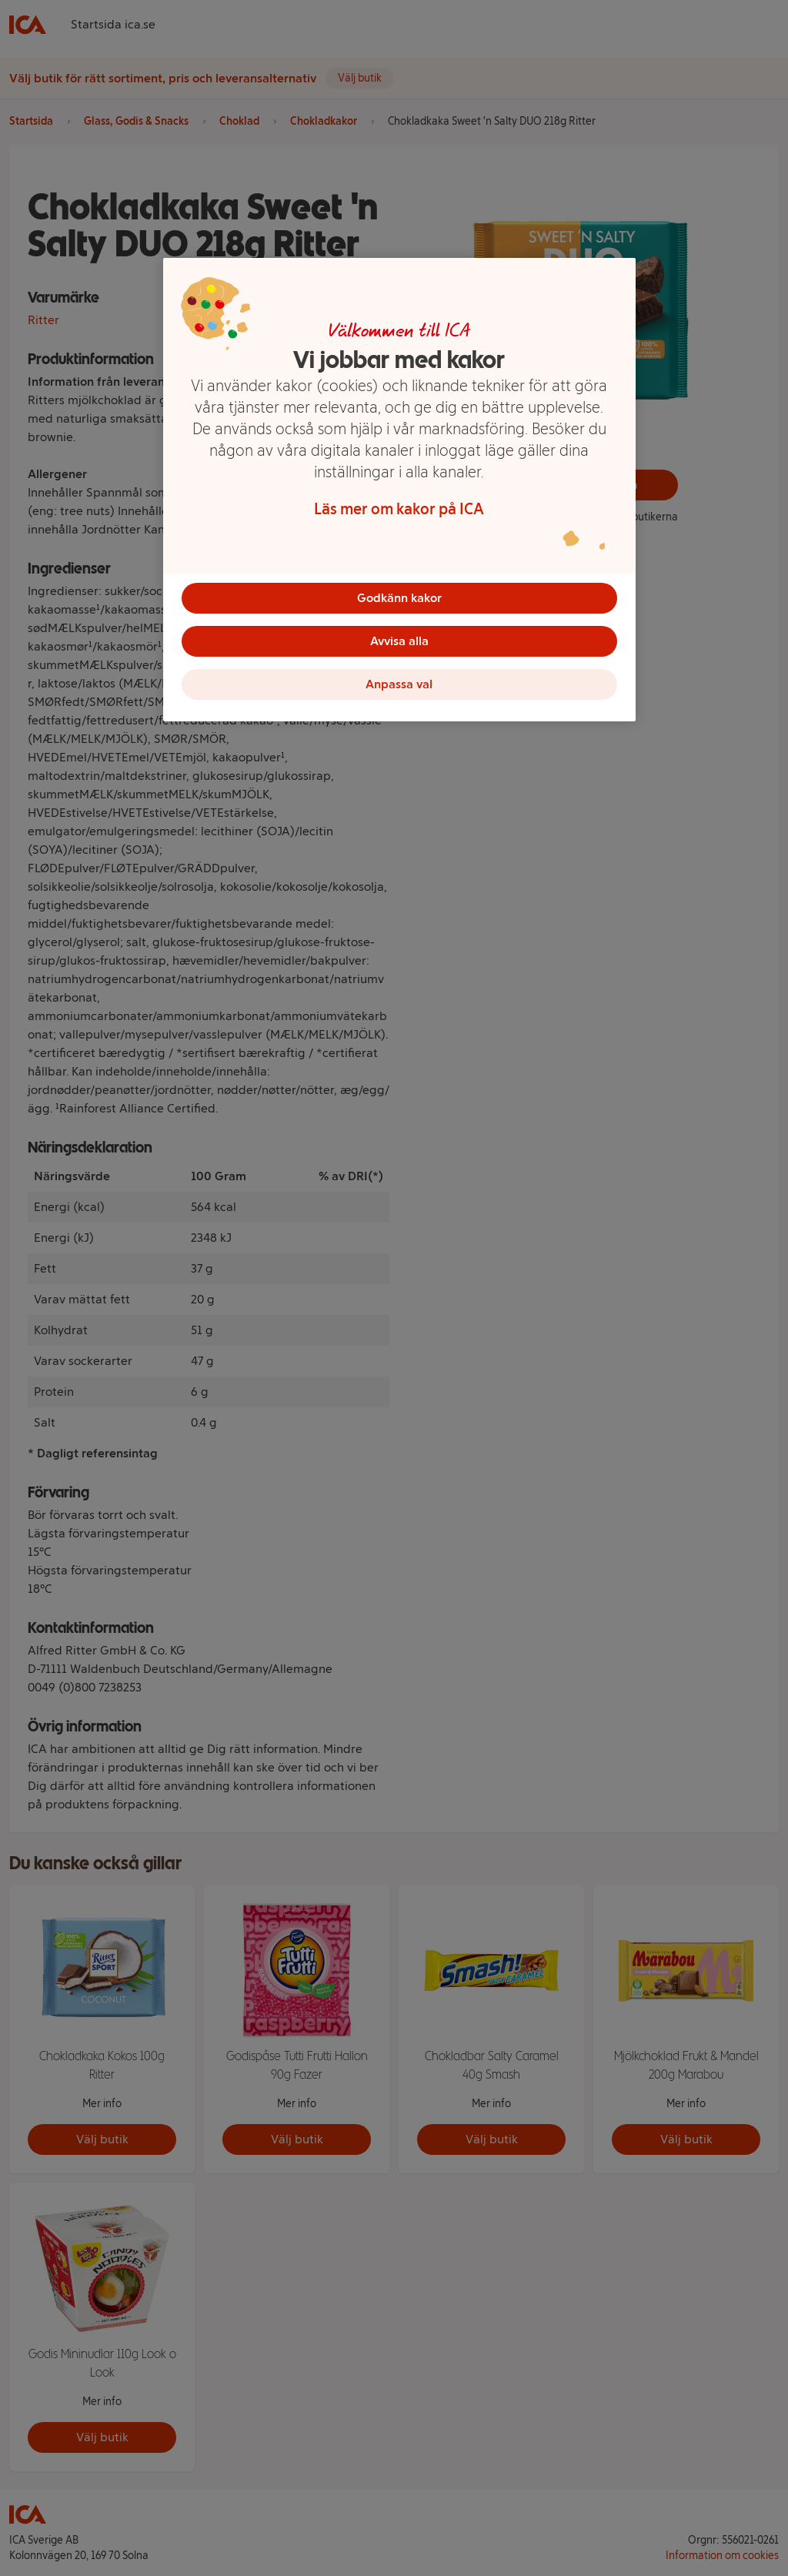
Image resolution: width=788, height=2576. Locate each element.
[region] (399, 489)
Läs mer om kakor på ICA (399, 509)
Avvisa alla (399, 641)
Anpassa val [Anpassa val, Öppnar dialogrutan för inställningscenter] (399, 684)
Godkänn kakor (399, 597)
